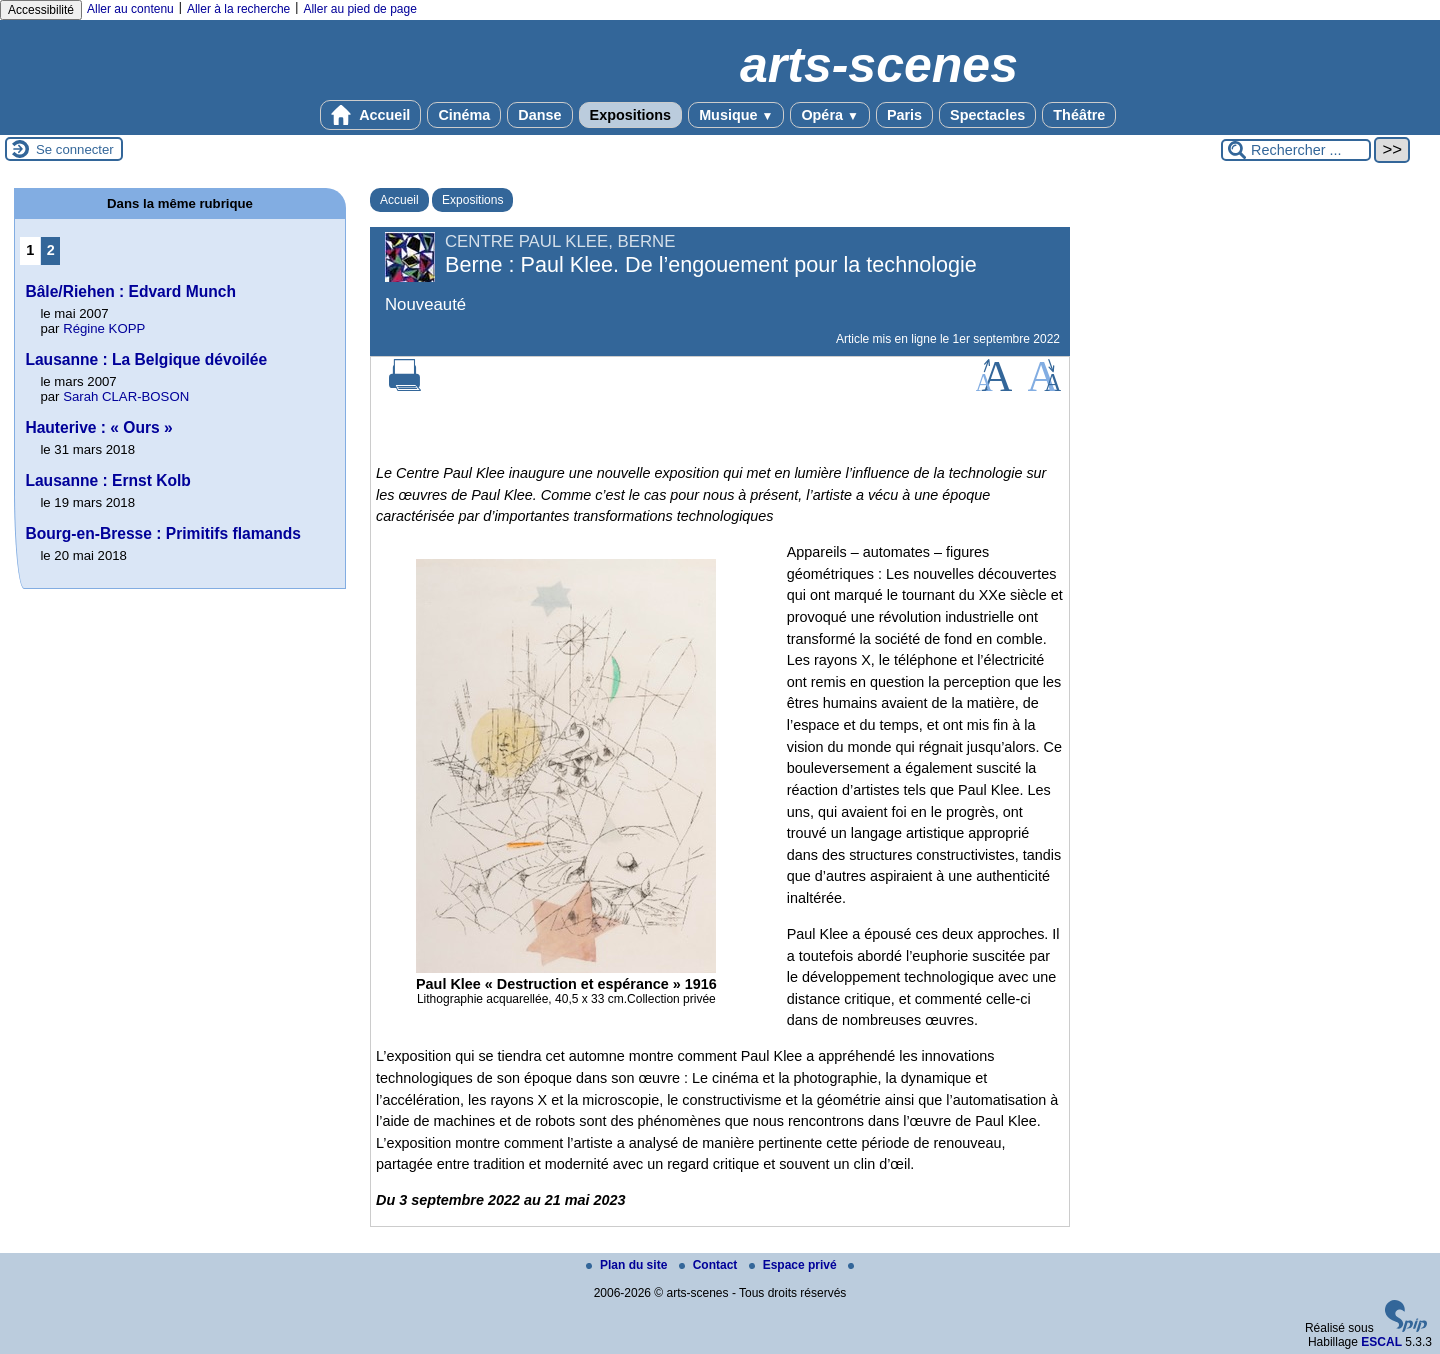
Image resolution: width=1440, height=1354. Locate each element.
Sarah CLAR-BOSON (126, 396)
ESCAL (1381, 1342)
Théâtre (1079, 115)
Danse (539, 115)
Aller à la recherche (238, 9)
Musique (736, 115)
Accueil (371, 115)
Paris (904, 115)
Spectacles (987, 115)
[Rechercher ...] (1296, 150)
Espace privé (794, 1265)
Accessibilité (41, 10)
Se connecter (75, 149)
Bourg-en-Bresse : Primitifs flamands (163, 533)
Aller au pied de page (359, 9)
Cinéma (464, 115)
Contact (710, 1265)
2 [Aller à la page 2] (51, 250)
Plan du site (628, 1265)
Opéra (829, 115)
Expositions (631, 115)
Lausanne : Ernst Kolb (108, 480)
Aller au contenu (130, 9)
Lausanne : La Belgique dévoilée (146, 359)
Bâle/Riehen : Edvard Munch (130, 291)
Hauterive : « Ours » (98, 427)
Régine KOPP (104, 328)
